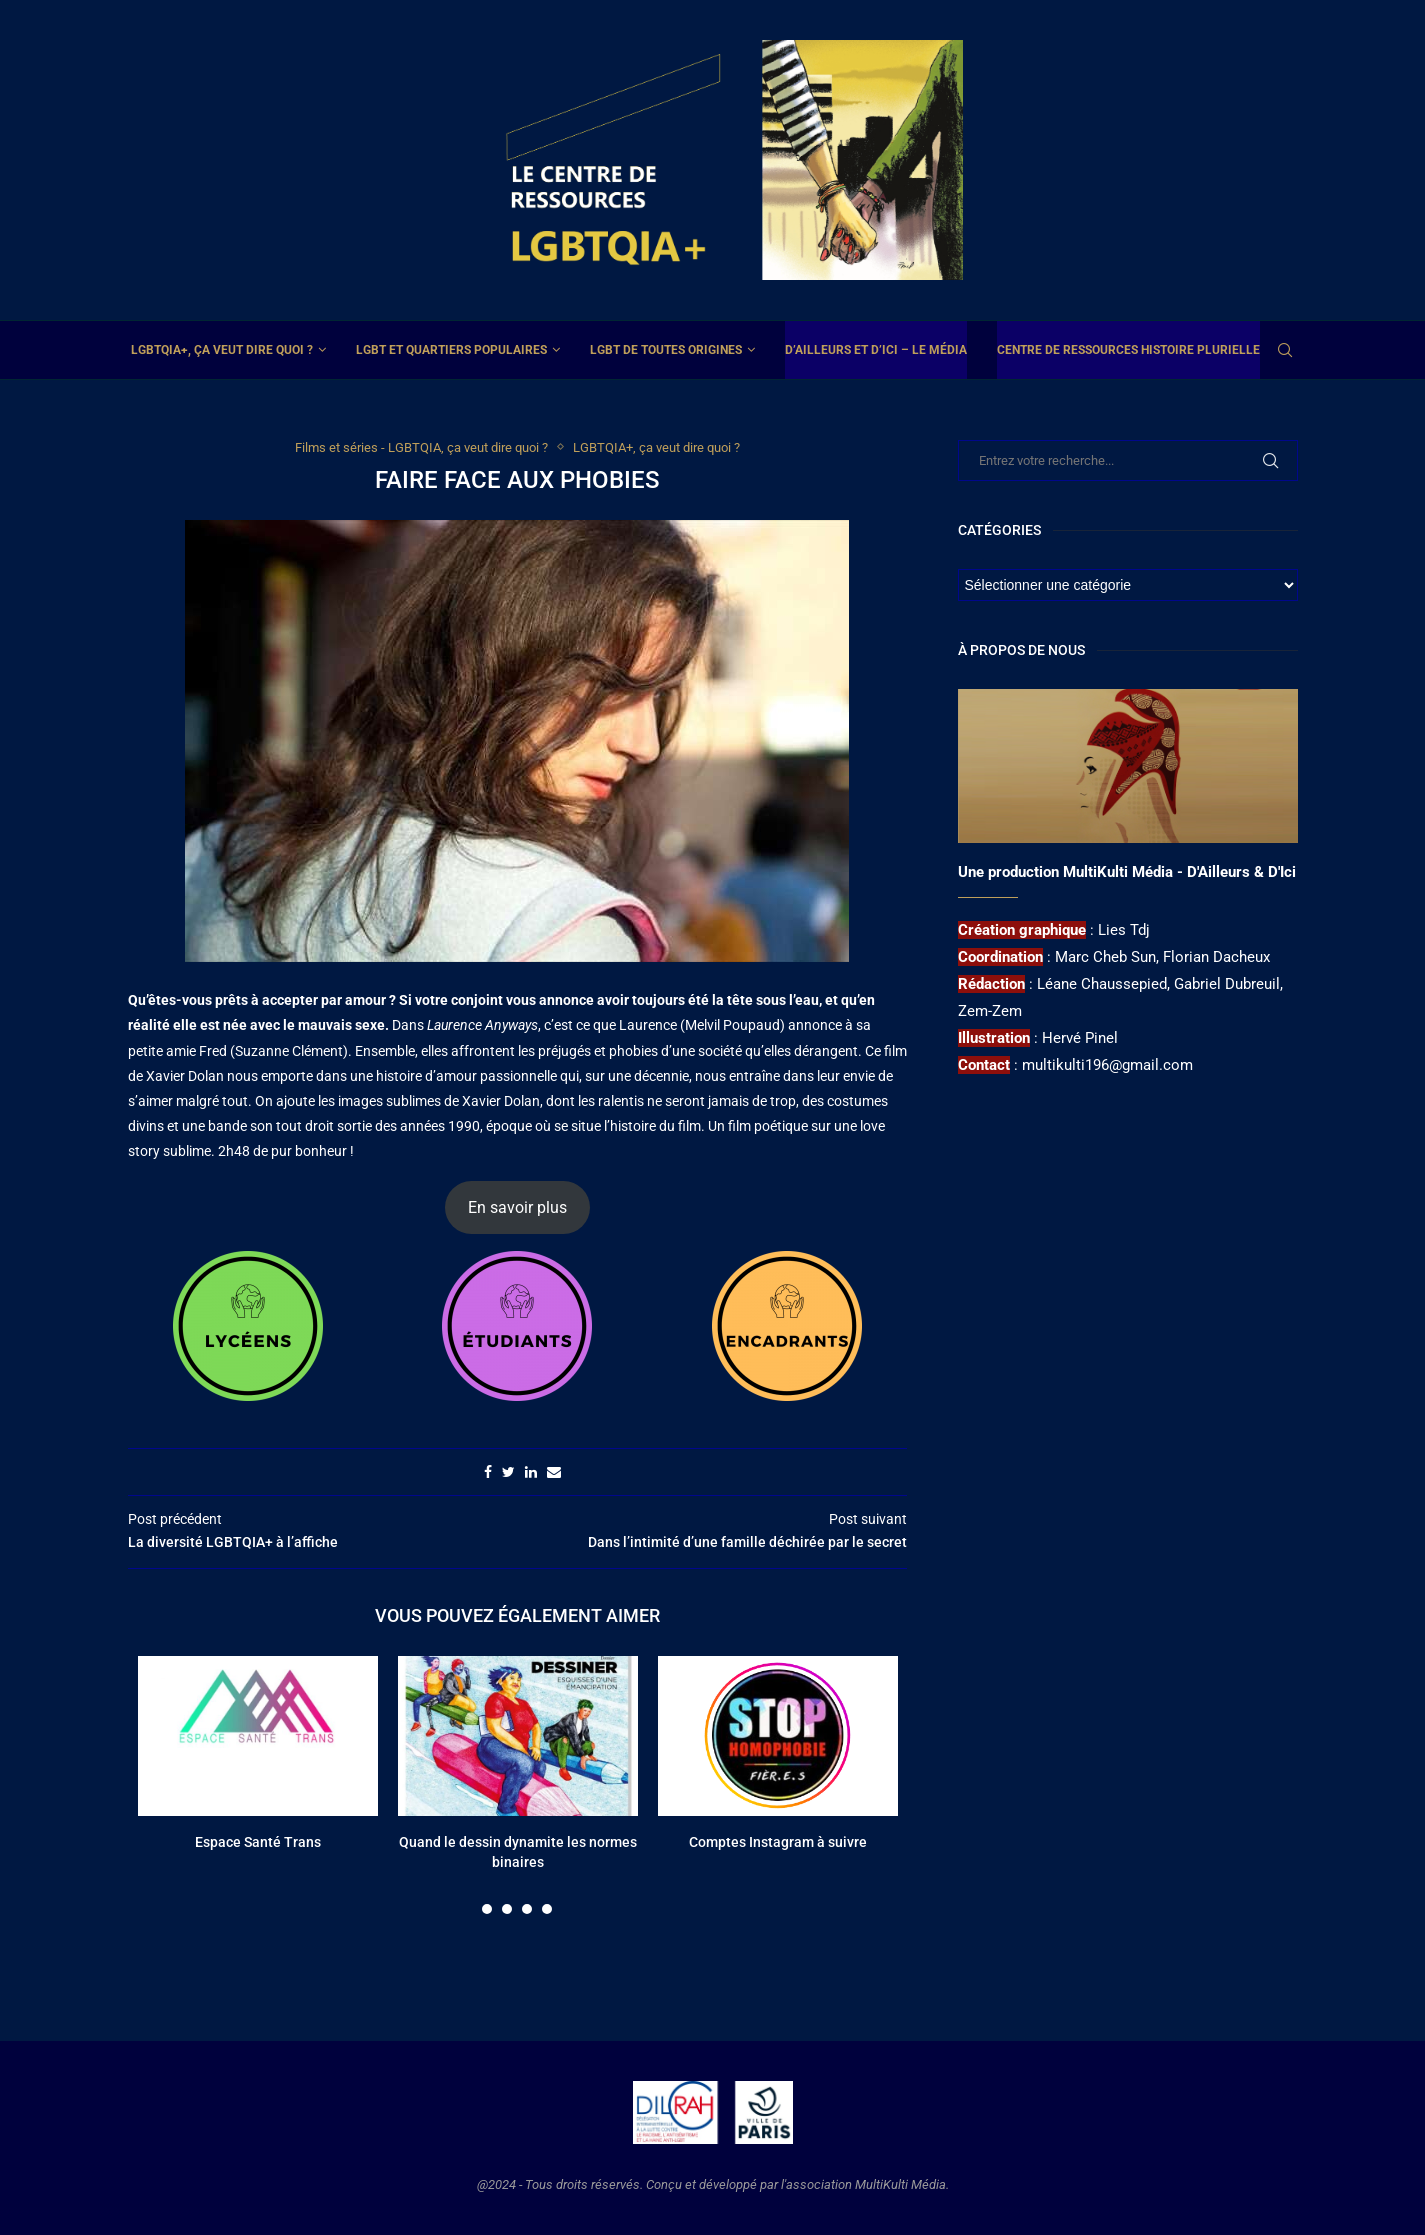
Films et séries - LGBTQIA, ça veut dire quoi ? (421, 447)
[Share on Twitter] (508, 1472)
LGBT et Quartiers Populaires (451, 350)
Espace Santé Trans (258, 1842)
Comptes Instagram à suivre (778, 1842)
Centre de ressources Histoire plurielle (1128, 350)
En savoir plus (517, 1207)
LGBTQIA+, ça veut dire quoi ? (222, 350)
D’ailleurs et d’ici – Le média (876, 350)
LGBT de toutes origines (666, 350)
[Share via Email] (554, 1472)
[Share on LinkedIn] (531, 1472)
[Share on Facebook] (488, 1472)
